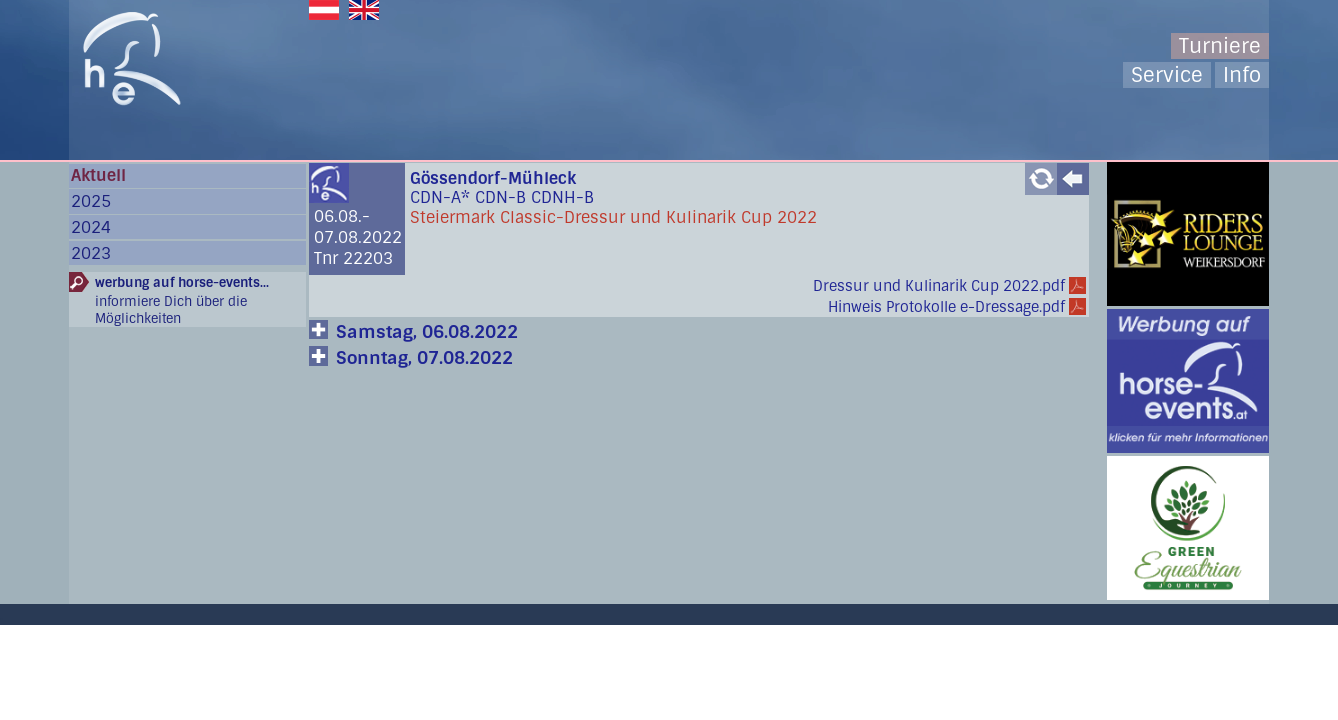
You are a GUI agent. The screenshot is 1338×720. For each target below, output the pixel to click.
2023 (91, 253)
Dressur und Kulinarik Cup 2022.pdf (939, 286)
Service (1167, 75)
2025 (91, 201)
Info (1242, 75)
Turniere (1220, 46)
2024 (91, 227)
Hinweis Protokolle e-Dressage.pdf (946, 307)
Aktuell (98, 175)
